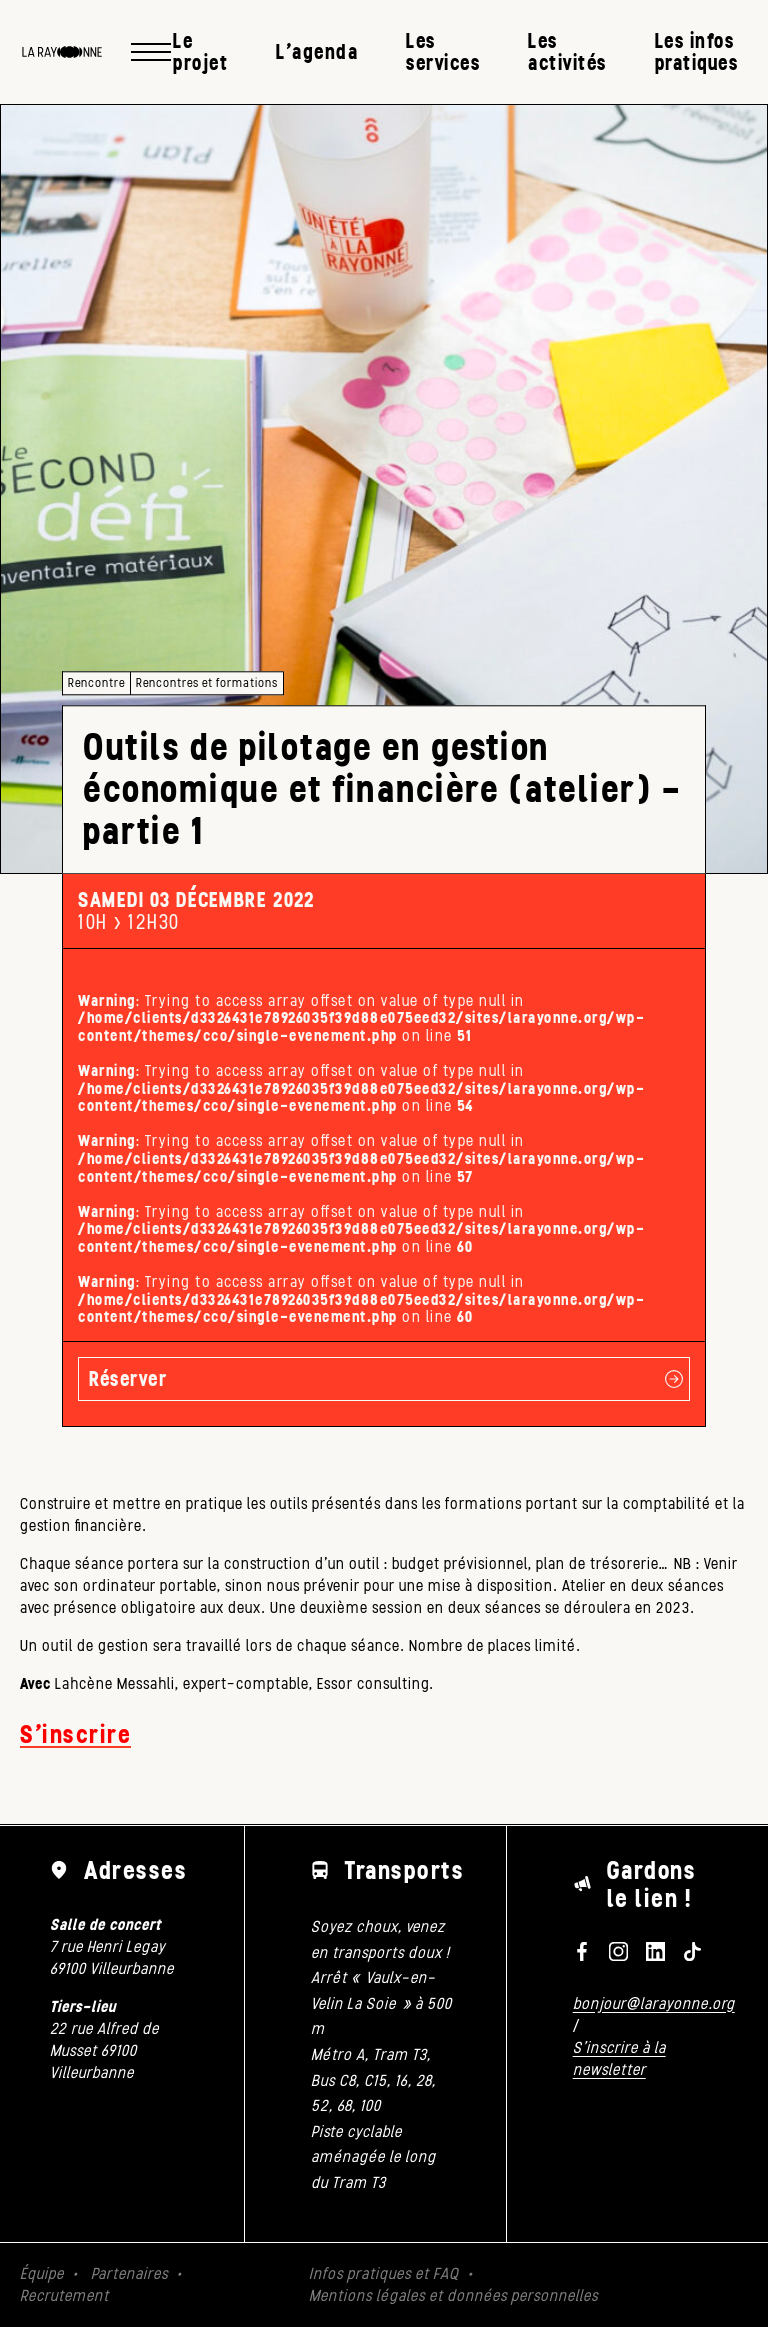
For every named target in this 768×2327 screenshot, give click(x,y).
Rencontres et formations (207, 682)
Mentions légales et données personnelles (453, 2295)
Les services (443, 51)
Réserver (128, 1378)
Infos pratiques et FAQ (384, 2273)
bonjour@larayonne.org (654, 2003)
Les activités (567, 51)
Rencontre (96, 682)
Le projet (200, 51)
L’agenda (317, 51)
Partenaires (129, 2273)
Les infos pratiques (697, 51)
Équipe (42, 2273)
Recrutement (64, 2295)
